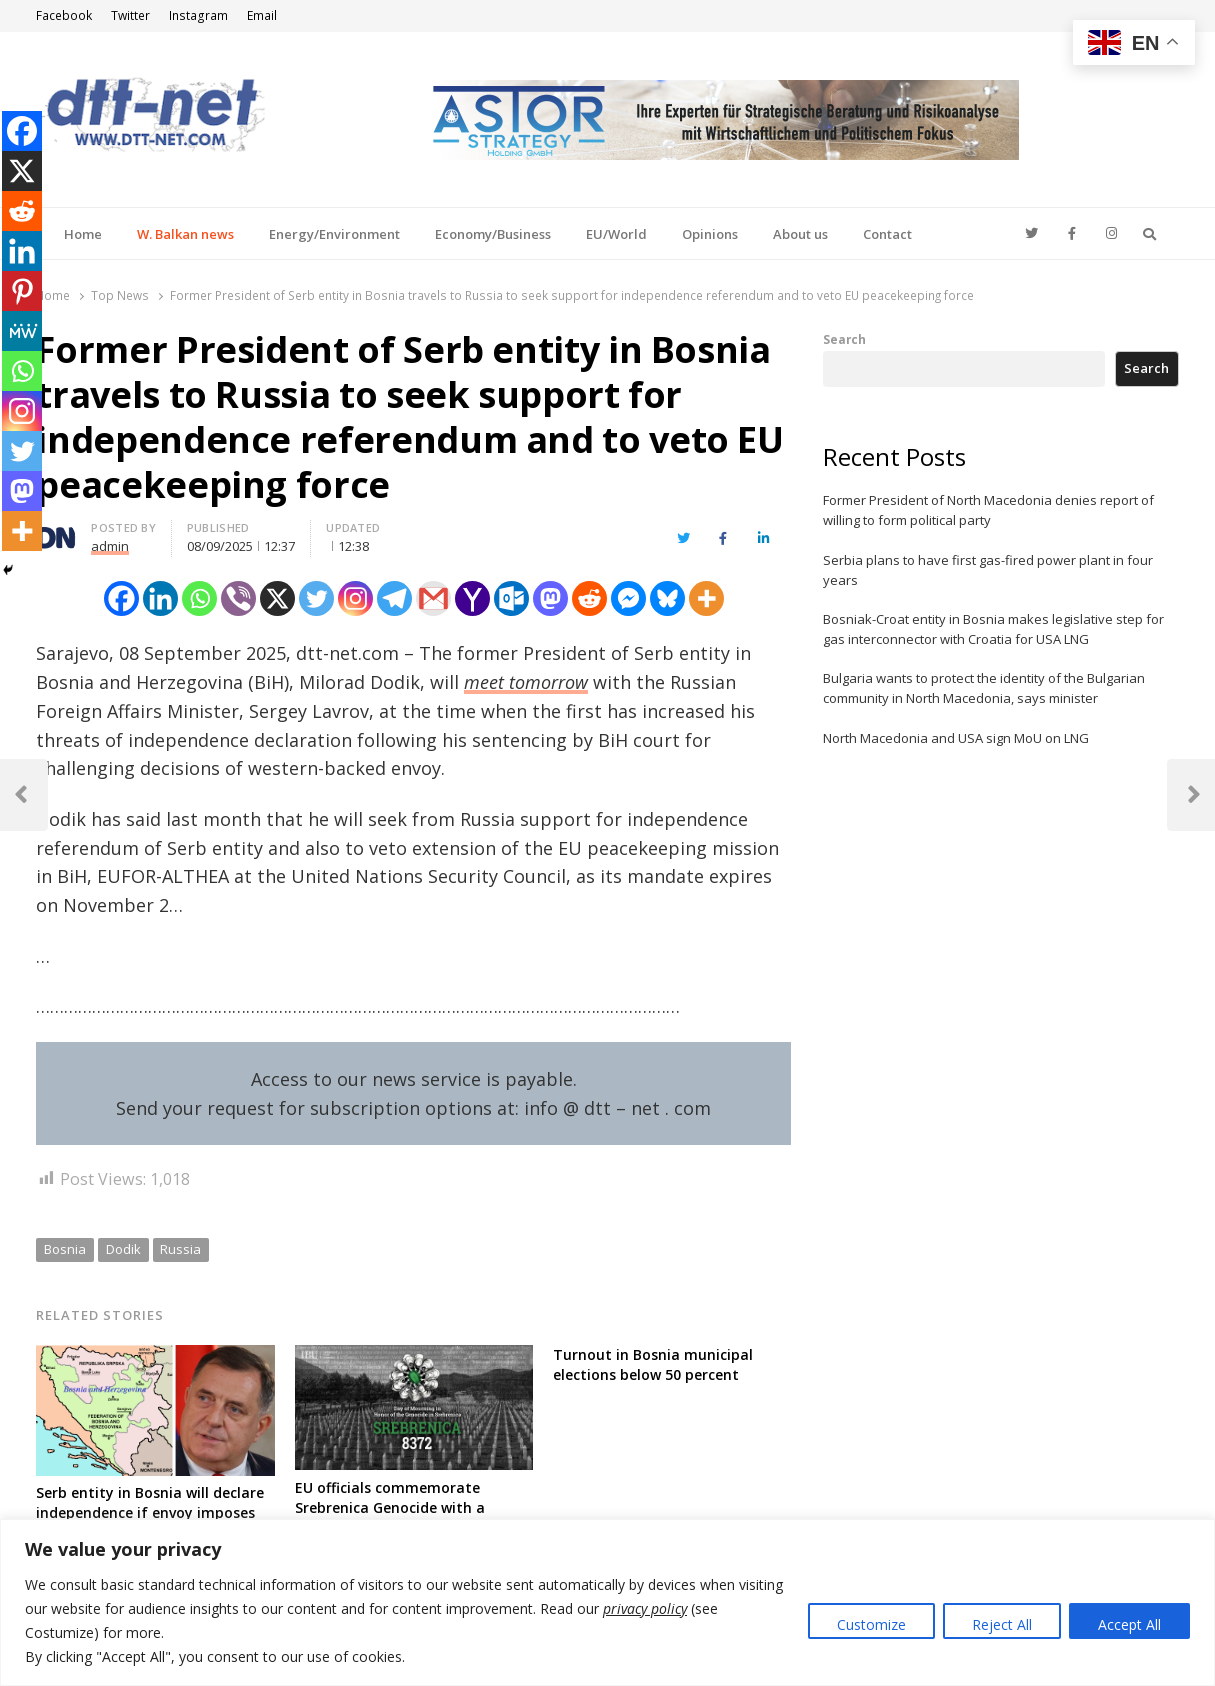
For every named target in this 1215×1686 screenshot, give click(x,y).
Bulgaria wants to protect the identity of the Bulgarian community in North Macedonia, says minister (984, 688)
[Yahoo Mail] (472, 598)
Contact (887, 234)
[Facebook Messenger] (628, 598)
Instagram (198, 15)
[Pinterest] (22, 291)
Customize (871, 1624)
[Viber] (238, 598)
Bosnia (65, 1249)
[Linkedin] (160, 598)
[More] (706, 598)
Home (83, 234)
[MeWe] (22, 331)
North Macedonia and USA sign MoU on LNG (956, 738)
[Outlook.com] (511, 598)
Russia (180, 1249)
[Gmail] (433, 598)
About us (800, 234)
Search (844, 339)
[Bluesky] (667, 598)
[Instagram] (355, 598)
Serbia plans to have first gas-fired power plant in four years (988, 570)
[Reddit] (589, 598)
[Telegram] (394, 598)
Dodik (123, 1249)
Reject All (1002, 1624)
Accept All (1129, 1624)
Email (262, 15)
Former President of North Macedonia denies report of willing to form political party (988, 510)
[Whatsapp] (199, 598)
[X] (277, 598)
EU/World (616, 234)
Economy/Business (493, 234)
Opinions (710, 234)
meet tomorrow (526, 682)
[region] (607, 1602)
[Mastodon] (550, 598)
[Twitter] (316, 598)
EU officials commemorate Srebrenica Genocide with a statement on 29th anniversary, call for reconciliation (407, 1517)
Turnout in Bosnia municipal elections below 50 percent (653, 1364)
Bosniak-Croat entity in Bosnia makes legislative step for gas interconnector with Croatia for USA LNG (993, 629)
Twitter (130, 15)
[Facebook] (121, 598)
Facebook (64, 15)
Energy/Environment (334, 234)
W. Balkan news (185, 234)
